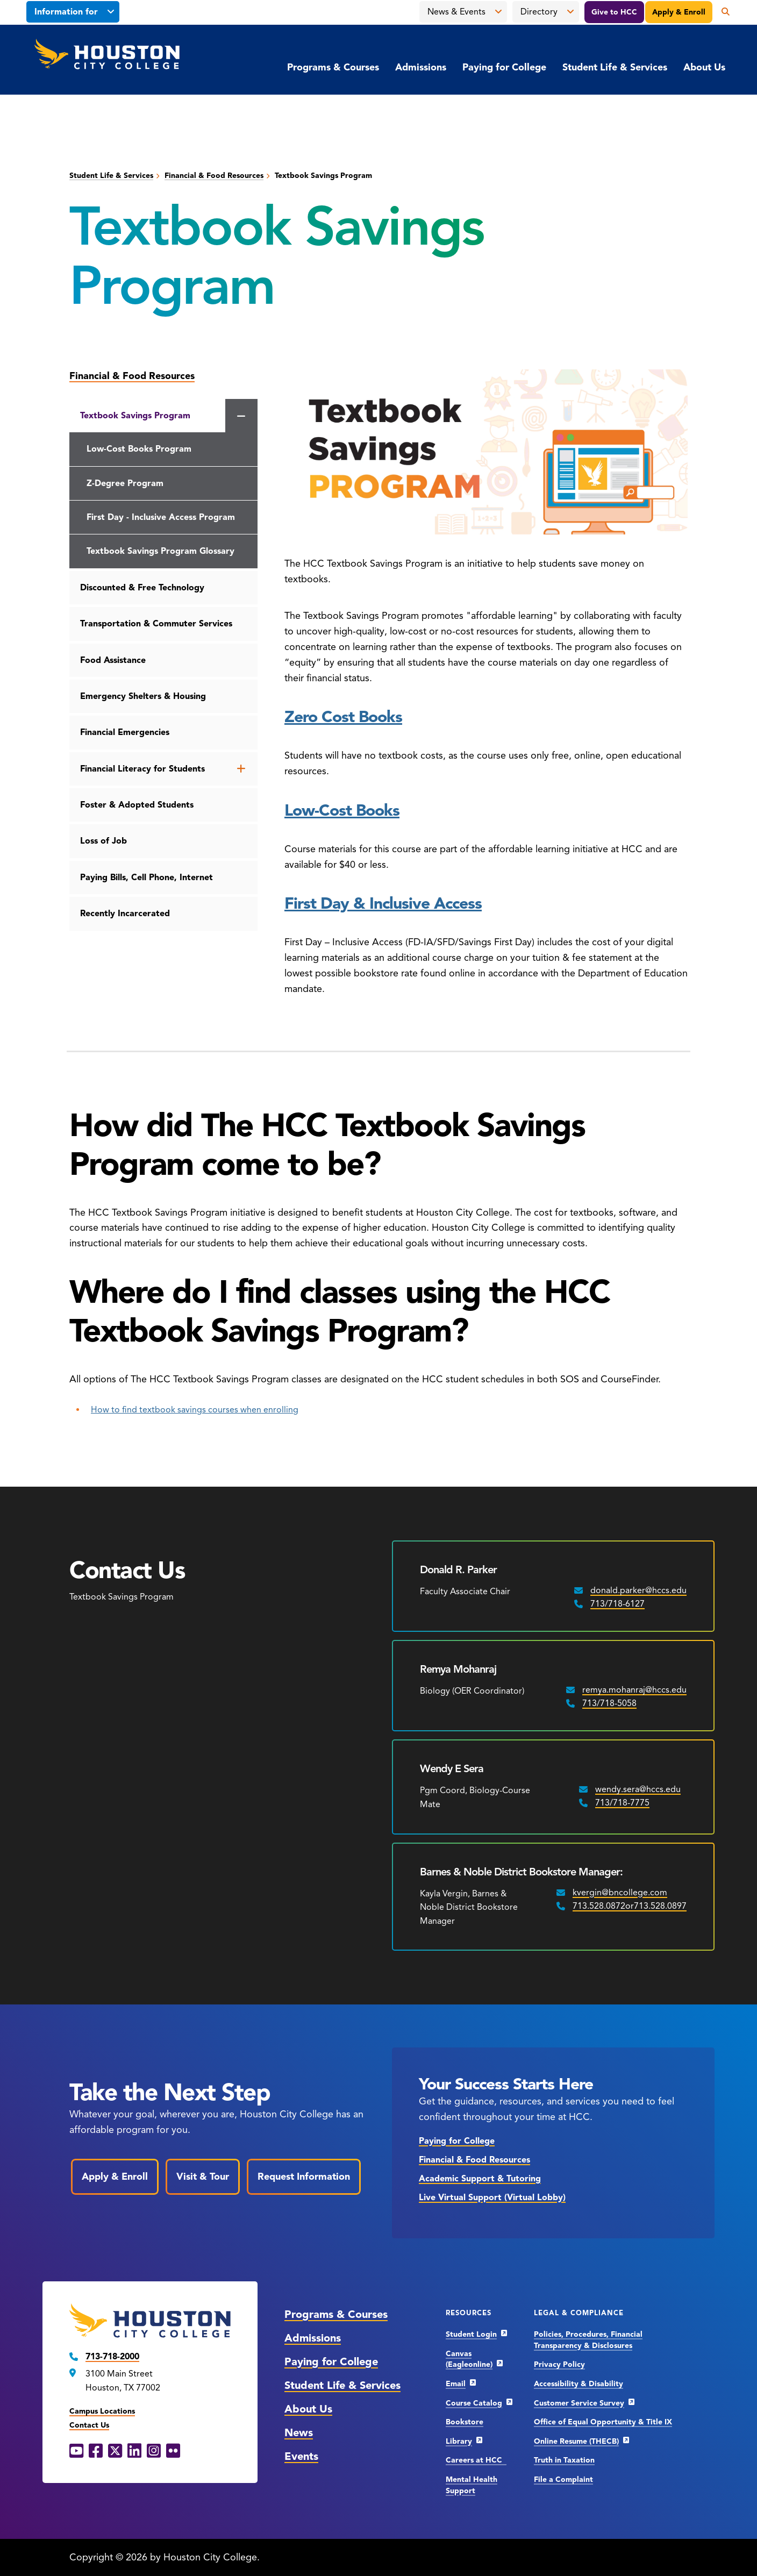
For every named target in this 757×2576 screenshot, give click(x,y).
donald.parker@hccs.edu (638, 1590)
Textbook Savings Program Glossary (160, 551)
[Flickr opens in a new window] (173, 2451)
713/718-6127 (617, 1604)
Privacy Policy (559, 2364)
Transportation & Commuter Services (156, 623)
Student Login (471, 2334)
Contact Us (89, 2425)
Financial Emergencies (124, 732)
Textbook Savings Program (135, 415)
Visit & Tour (202, 2176)
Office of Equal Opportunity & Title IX (603, 2422)
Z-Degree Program (125, 483)
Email (456, 2383)
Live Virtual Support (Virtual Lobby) (492, 2197)
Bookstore (464, 2422)
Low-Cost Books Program (139, 449)
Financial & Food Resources (214, 175)
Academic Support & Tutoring (480, 2178)
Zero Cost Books (343, 717)
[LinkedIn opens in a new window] (134, 2451)
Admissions (420, 67)
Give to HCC (614, 12)
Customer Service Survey (579, 2403)
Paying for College (504, 67)
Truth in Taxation (564, 2460)
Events (301, 2456)
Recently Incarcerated (125, 913)
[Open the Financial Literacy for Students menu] (241, 769)
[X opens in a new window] (115, 2451)
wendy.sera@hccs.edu (638, 1789)
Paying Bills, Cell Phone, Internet (146, 877)
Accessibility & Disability (578, 2383)
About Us (704, 67)
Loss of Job (103, 841)
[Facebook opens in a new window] (96, 2451)
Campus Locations (102, 2411)
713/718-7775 (622, 1802)
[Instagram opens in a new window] (154, 2451)
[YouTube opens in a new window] (76, 2451)
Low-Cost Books (341, 810)
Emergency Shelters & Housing (143, 696)
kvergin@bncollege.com (620, 1892)
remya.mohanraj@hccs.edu (634, 1690)
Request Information (304, 2176)
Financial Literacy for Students (142, 768)
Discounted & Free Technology (142, 587)
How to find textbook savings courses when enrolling (194, 1409)
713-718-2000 (112, 2356)
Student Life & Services (614, 67)
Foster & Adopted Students (137, 805)
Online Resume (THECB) (576, 2441)
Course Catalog (474, 2403)
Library (459, 2441)
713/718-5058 (609, 1703)
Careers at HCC (476, 2460)
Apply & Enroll (678, 12)
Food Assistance (113, 660)
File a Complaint (563, 2479)
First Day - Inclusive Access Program (161, 517)
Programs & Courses (333, 67)
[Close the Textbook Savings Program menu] (241, 416)
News (298, 2432)
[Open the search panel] (721, 12)
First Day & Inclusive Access (383, 903)
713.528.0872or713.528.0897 (630, 1906)
